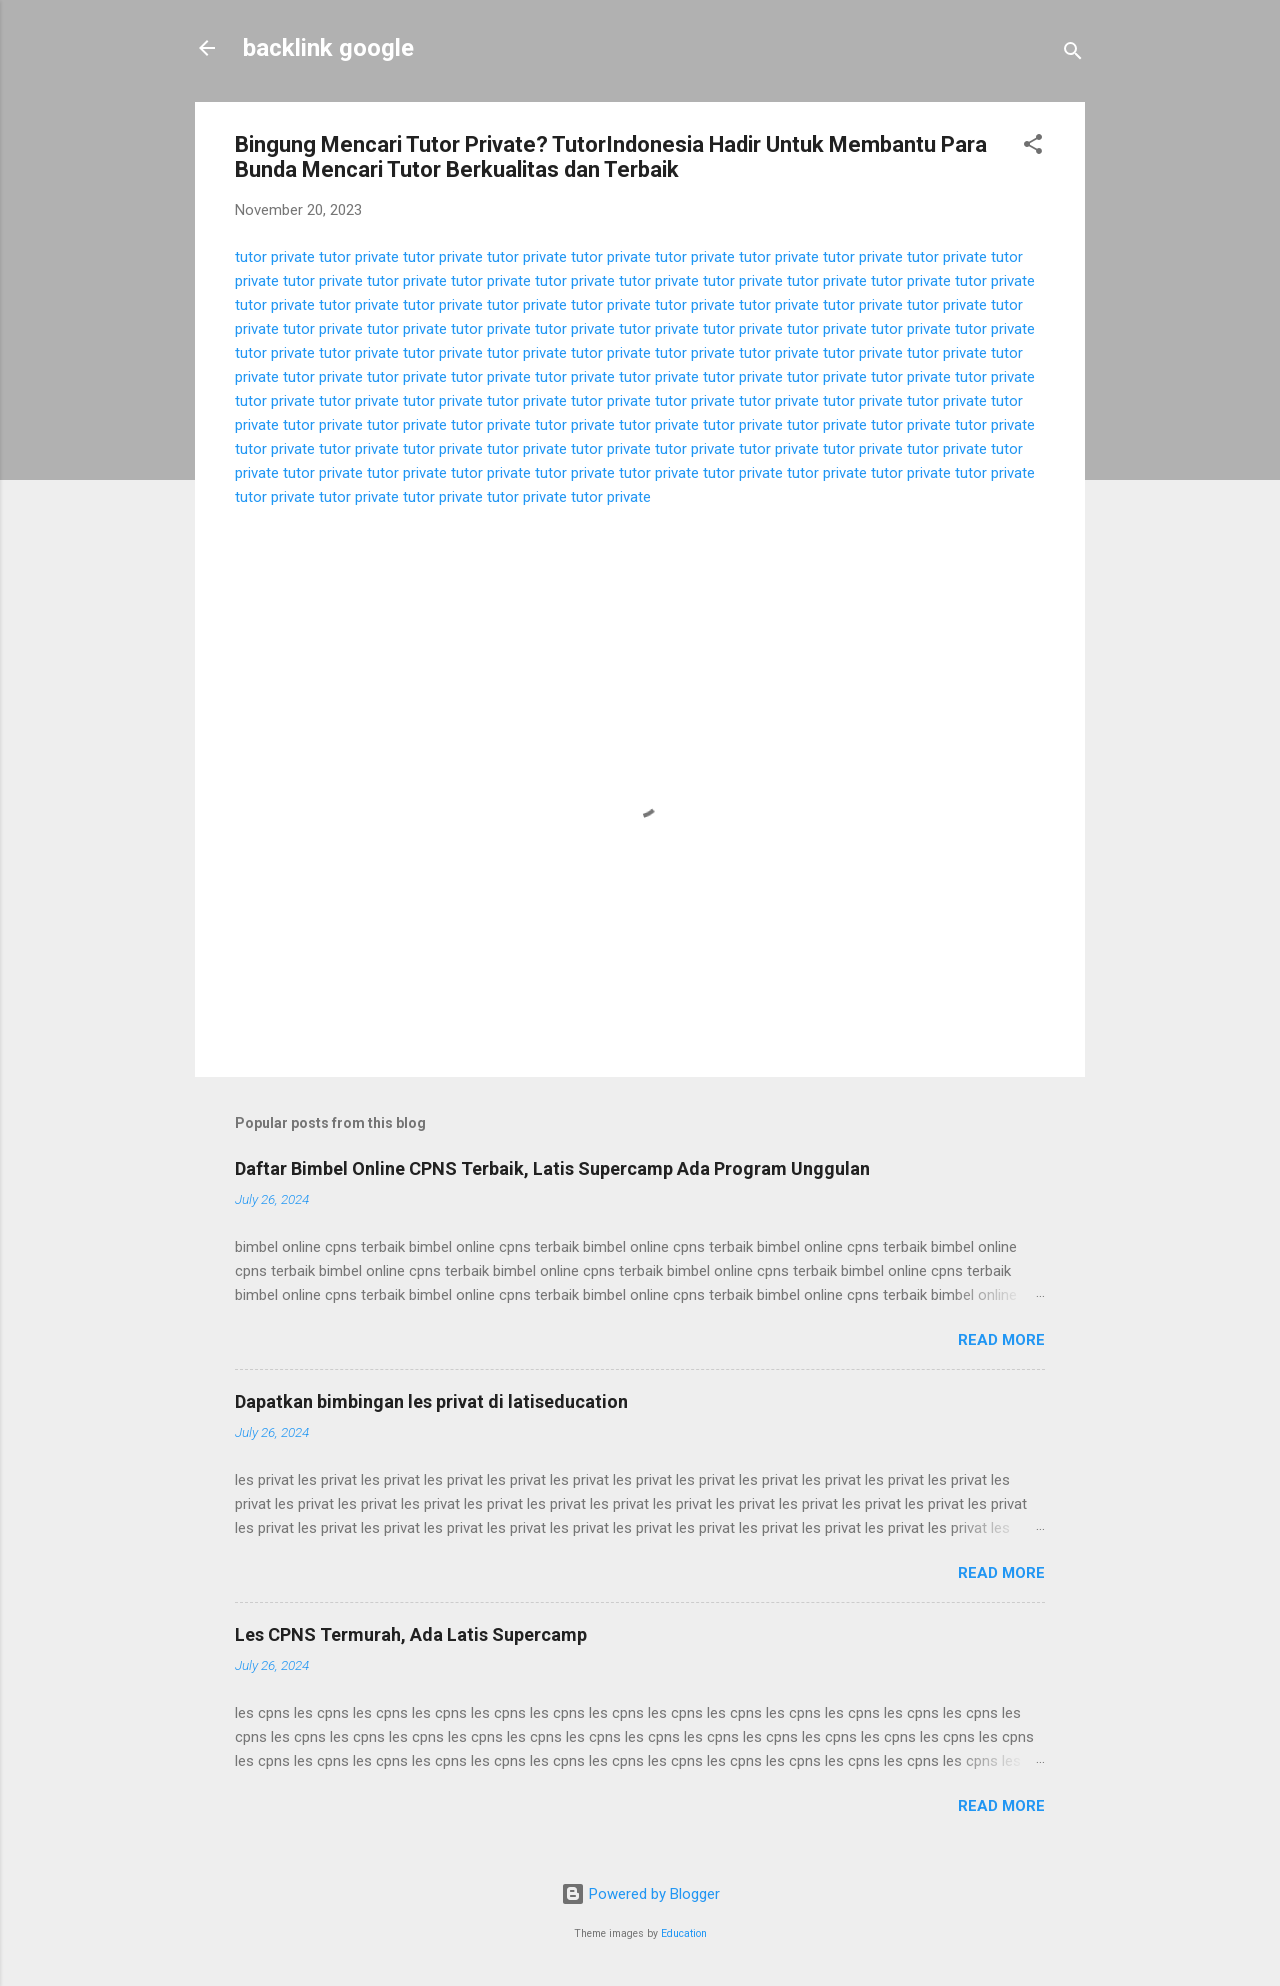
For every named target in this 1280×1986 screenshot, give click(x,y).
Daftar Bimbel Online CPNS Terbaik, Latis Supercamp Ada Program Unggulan (552, 1168)
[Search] (1073, 54)
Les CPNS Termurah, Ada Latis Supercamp (411, 1634)
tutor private (275, 257)
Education (684, 1933)
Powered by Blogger (640, 1894)
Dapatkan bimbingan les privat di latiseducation (431, 1401)
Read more (1001, 1340)
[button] (1033, 147)
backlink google (328, 48)
